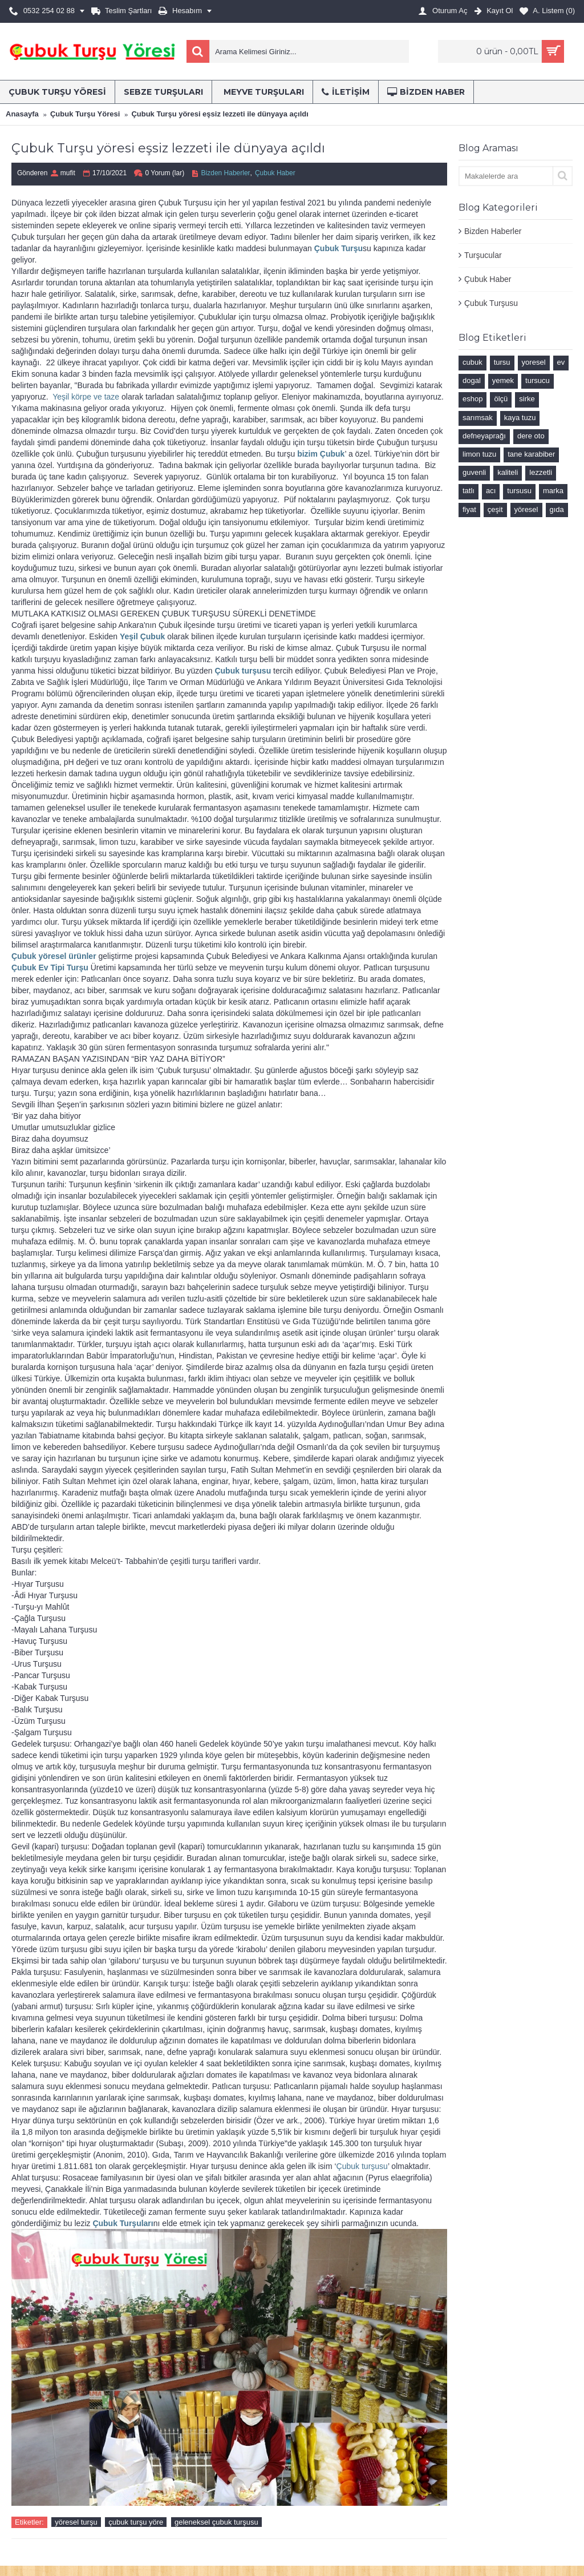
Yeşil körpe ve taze (85, 396)
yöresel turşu (76, 2522)
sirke (526, 398)
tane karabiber (531, 454)
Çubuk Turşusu (491, 303)
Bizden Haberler (492, 231)
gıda (557, 509)
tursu (502, 362)
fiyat (469, 509)
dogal (472, 380)
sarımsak (478, 417)
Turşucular (483, 255)
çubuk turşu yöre (135, 2522)
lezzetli (540, 472)
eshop (472, 398)
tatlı (468, 490)
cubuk (472, 362)
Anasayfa (22, 114)
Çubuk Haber (488, 279)
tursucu (537, 380)
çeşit (495, 509)
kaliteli (507, 472)
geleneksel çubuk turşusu (216, 2522)
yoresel (534, 362)
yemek (503, 380)
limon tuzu (479, 454)
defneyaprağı (484, 436)
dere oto (531, 436)
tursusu (519, 490)
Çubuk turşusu (362, 2166)
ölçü (501, 398)
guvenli (474, 472)
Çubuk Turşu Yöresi (85, 114)
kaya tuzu (520, 417)
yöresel (526, 509)
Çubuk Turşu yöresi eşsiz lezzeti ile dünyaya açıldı (219, 114)
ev (561, 362)
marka (553, 490)
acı (491, 490)
